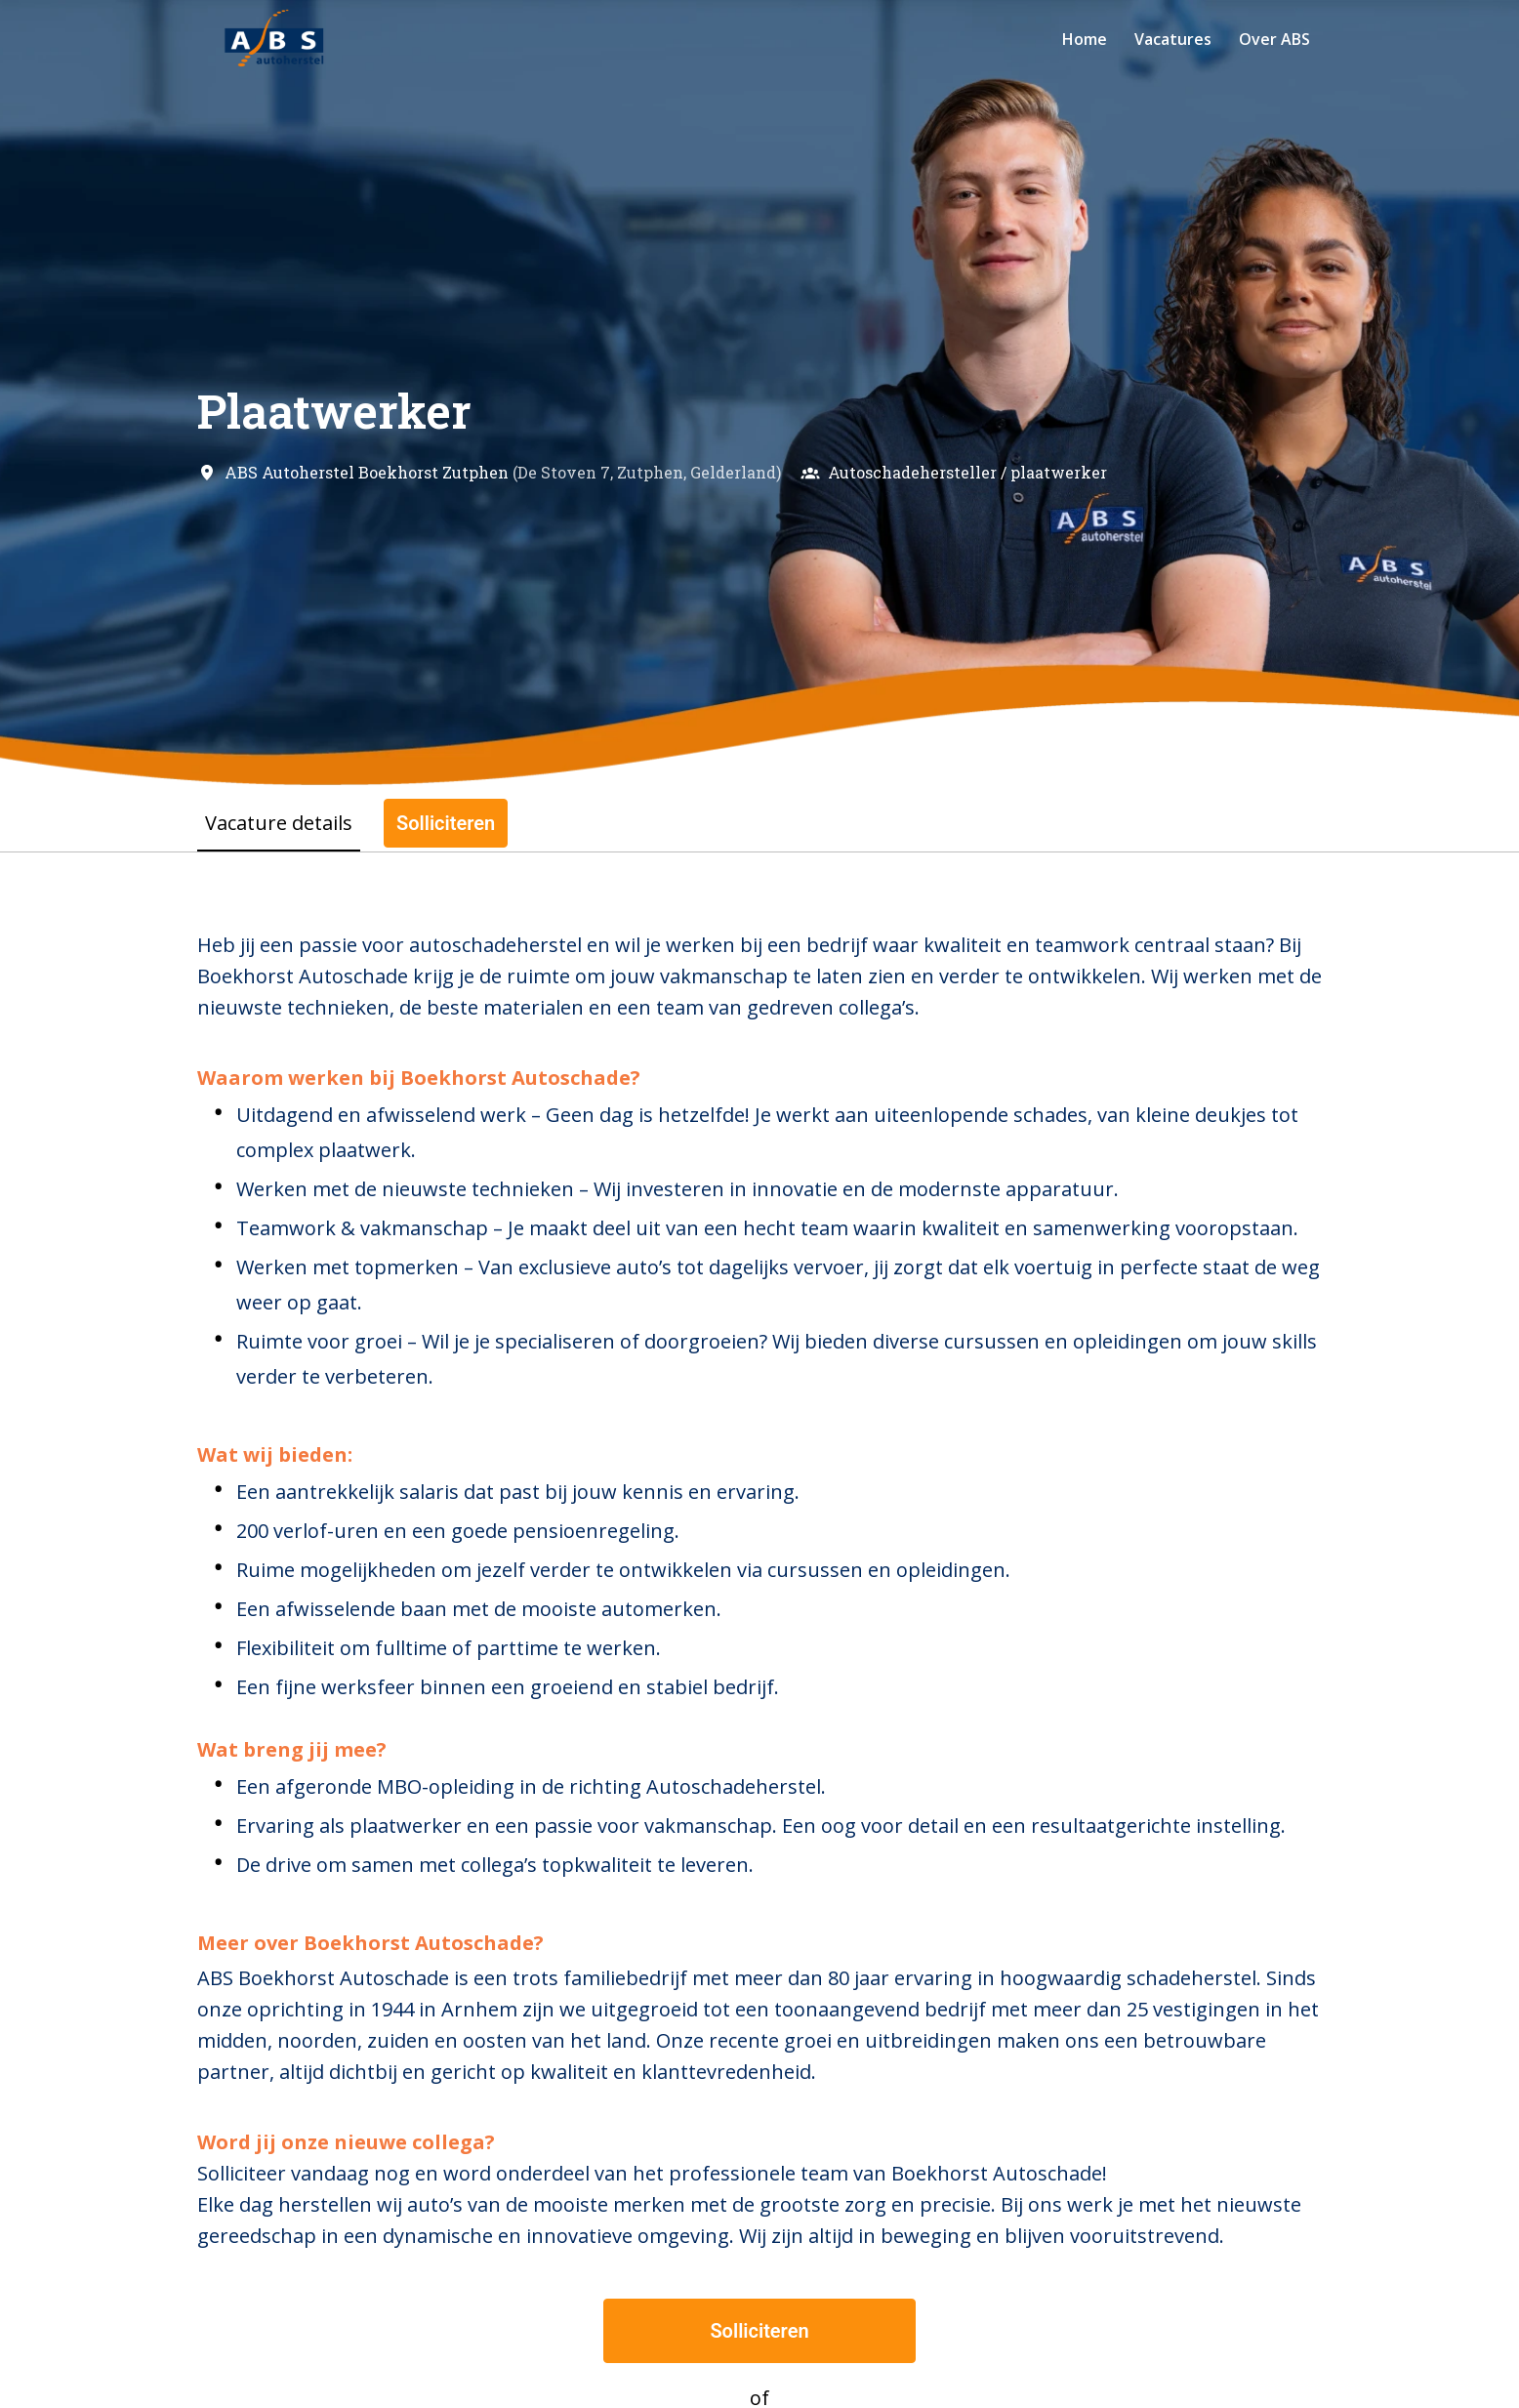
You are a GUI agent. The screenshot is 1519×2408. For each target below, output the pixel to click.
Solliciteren (759, 2331)
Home (1084, 39)
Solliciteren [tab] (445, 823)
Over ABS (1274, 39)
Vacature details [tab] (278, 823)
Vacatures (1172, 39)
